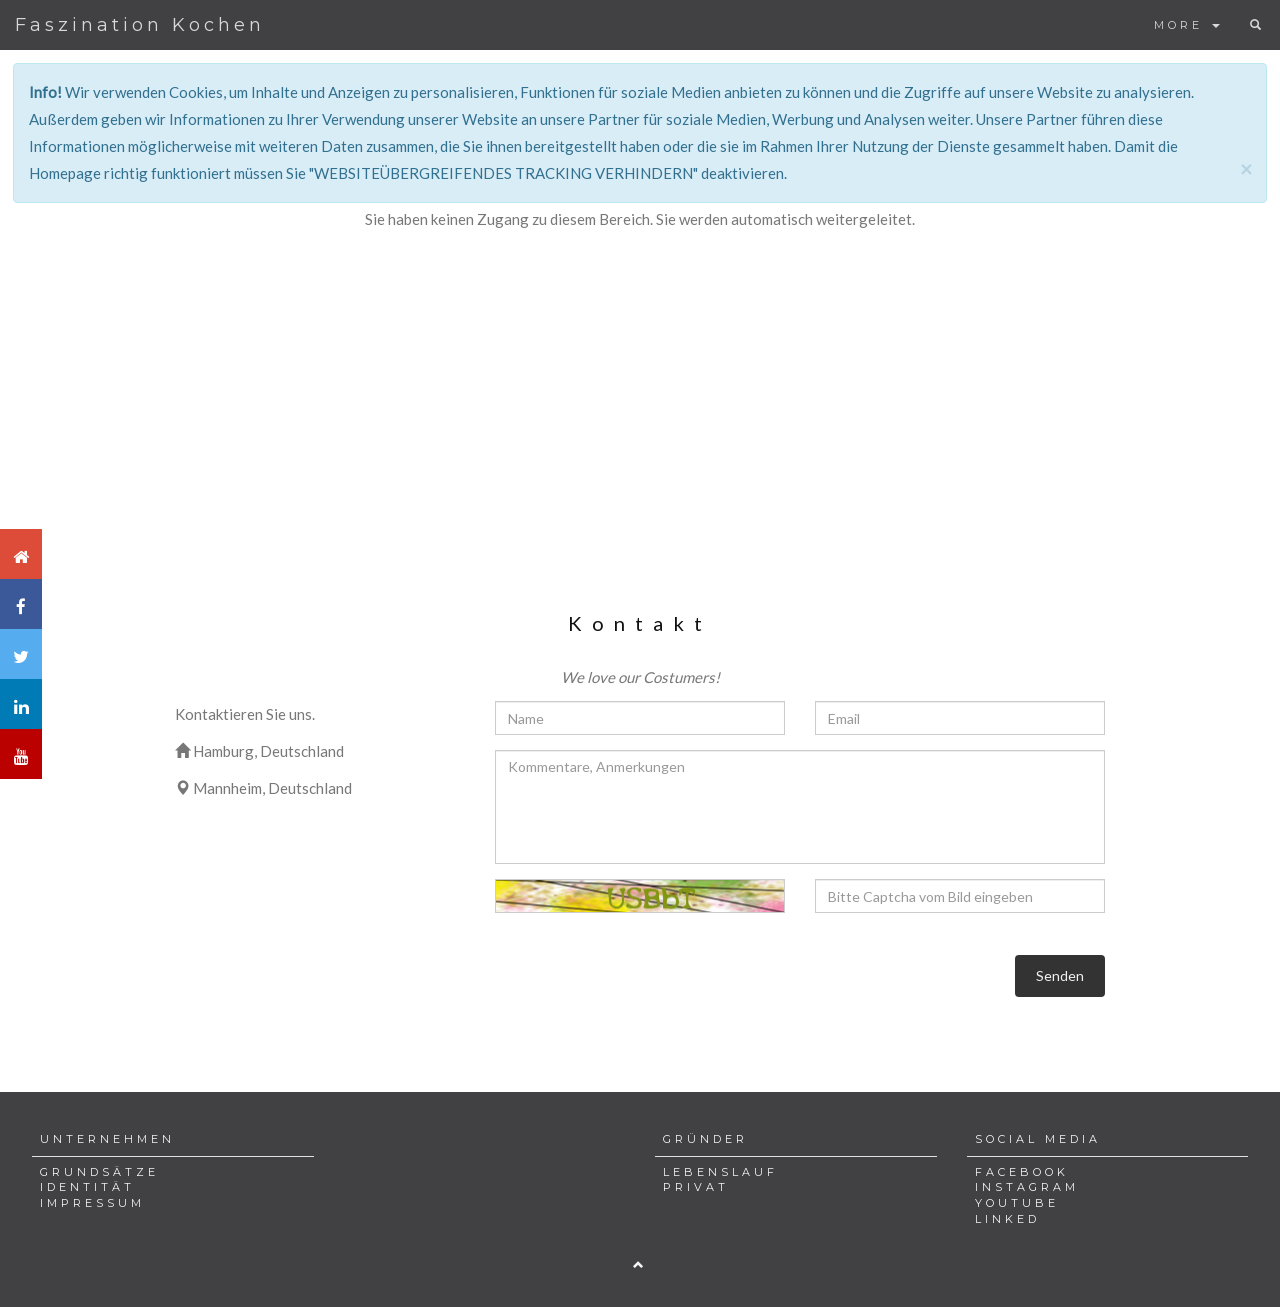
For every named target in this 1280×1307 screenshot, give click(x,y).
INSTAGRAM (1027, 1187)
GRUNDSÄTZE (99, 1172)
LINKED (1007, 1219)
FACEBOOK (1022, 1172)
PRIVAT (696, 1187)
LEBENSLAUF (720, 1172)
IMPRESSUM (92, 1203)
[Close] (1246, 168)
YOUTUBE (1017, 1203)
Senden (1060, 975)
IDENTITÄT (87, 1187)
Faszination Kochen (140, 25)
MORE (1187, 25)
